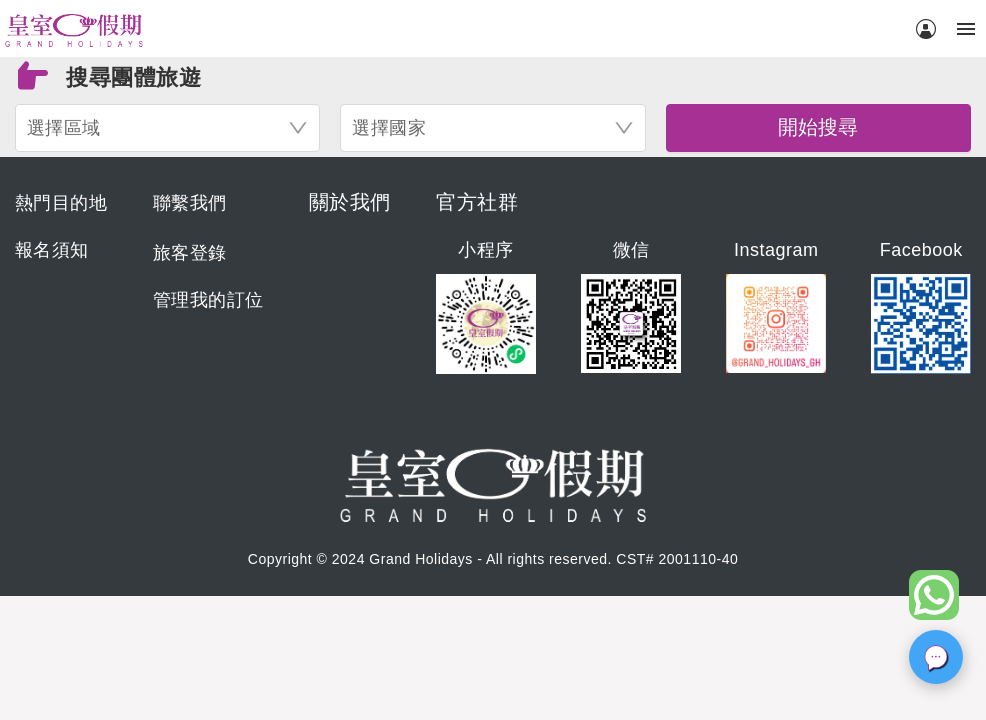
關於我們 (350, 202)
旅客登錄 (190, 253)
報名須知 (52, 250)
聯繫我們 (190, 203)
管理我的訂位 (208, 300)
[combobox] (167, 128)
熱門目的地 (61, 203)
